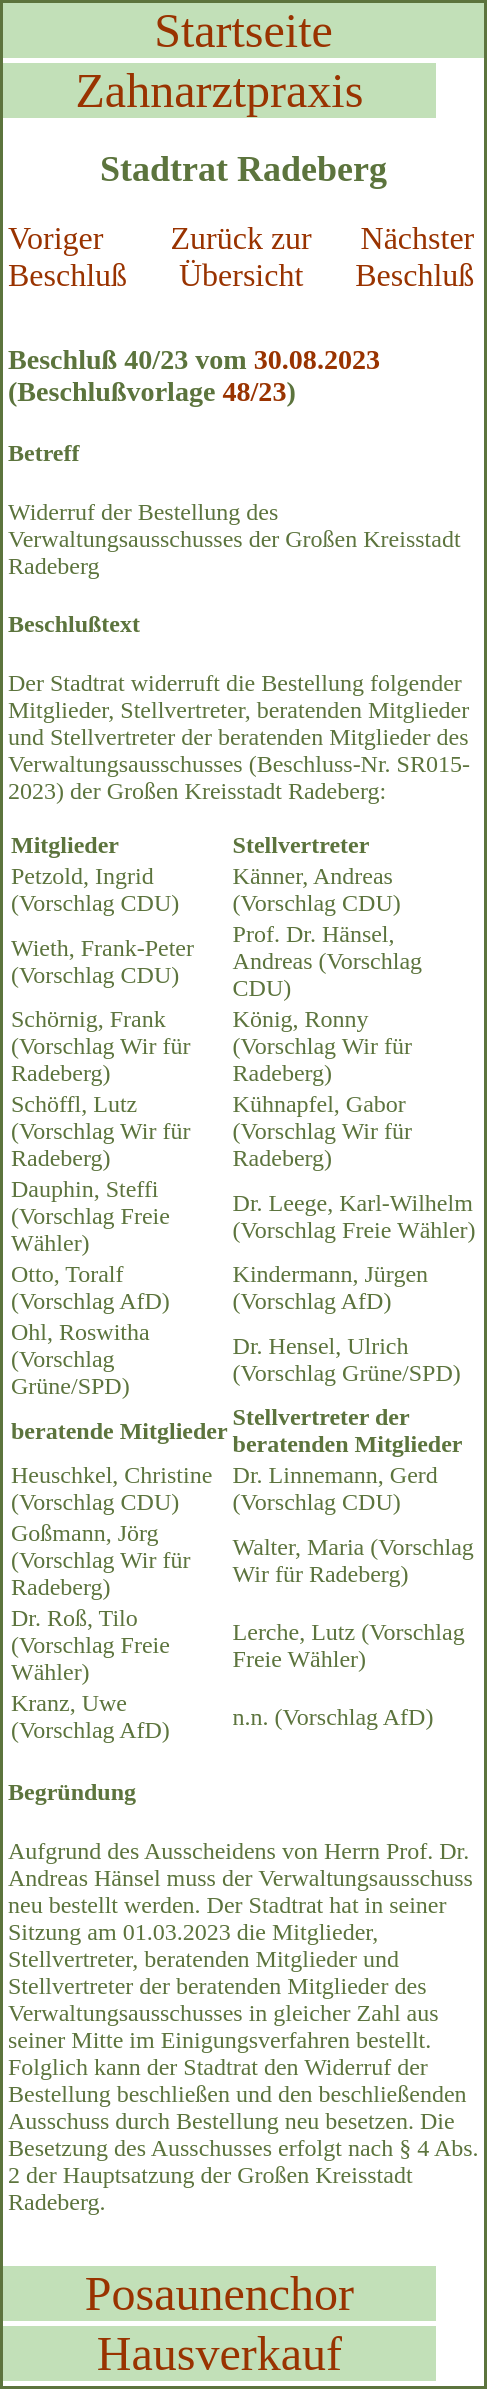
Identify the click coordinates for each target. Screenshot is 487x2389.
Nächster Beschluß (414, 256)
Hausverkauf (219, 2353)
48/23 (254, 391)
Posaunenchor (219, 2293)
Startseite (243, 30)
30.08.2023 (317, 359)
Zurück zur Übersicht (241, 256)
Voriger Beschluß (67, 256)
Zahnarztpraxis (220, 90)
